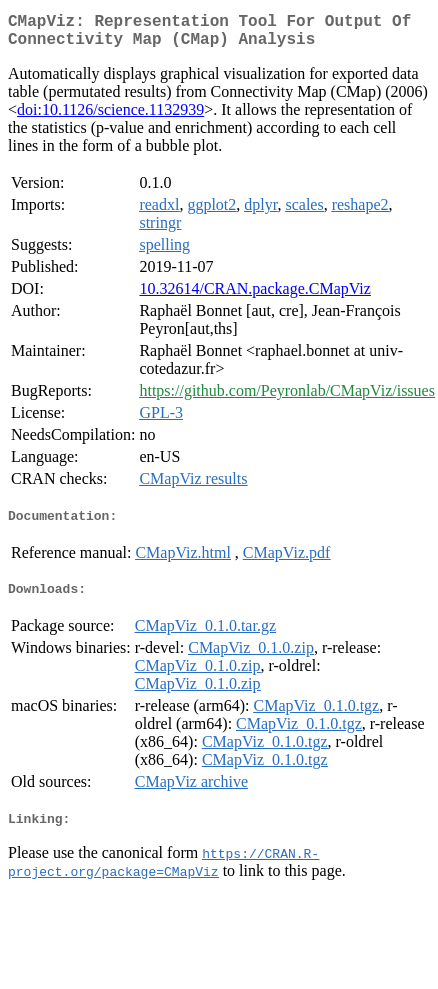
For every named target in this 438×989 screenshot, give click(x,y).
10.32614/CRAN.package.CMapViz (254, 296)
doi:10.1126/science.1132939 (110, 117)
